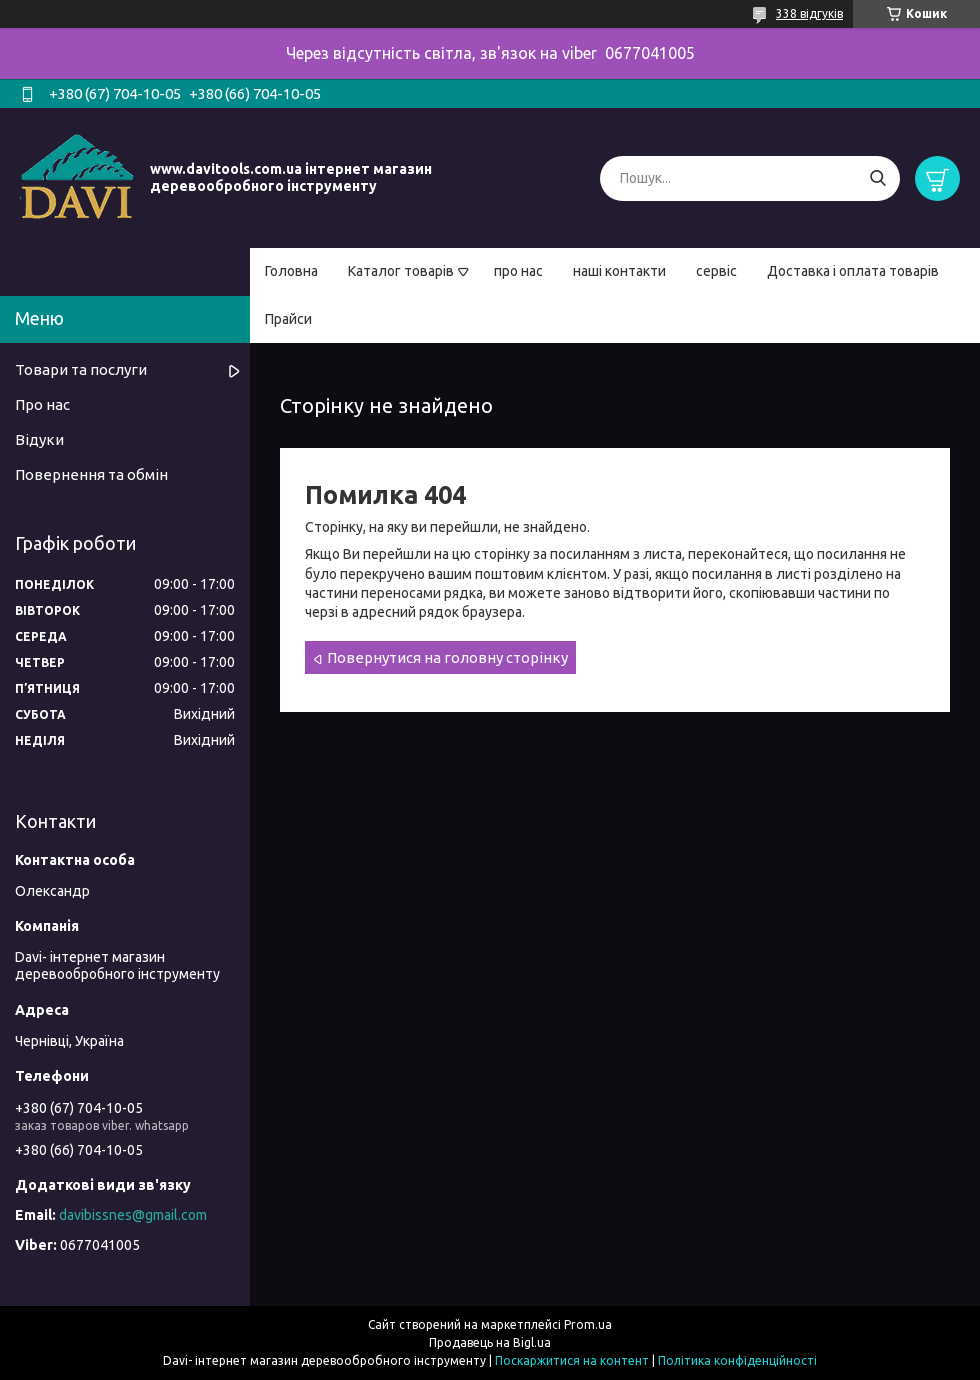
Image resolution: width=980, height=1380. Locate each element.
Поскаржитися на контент (572, 1360)
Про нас (42, 404)
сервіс (716, 271)
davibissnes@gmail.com (133, 1215)
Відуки (39, 439)
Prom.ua (588, 1324)
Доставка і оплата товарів (853, 271)
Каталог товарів (401, 271)
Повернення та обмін (91, 474)
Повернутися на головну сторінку (447, 657)
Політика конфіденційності (737, 1360)
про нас (518, 271)
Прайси (288, 319)
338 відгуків (809, 13)
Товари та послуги (81, 369)
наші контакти (619, 271)
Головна (291, 271)
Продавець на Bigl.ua (490, 1342)
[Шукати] (877, 178)
